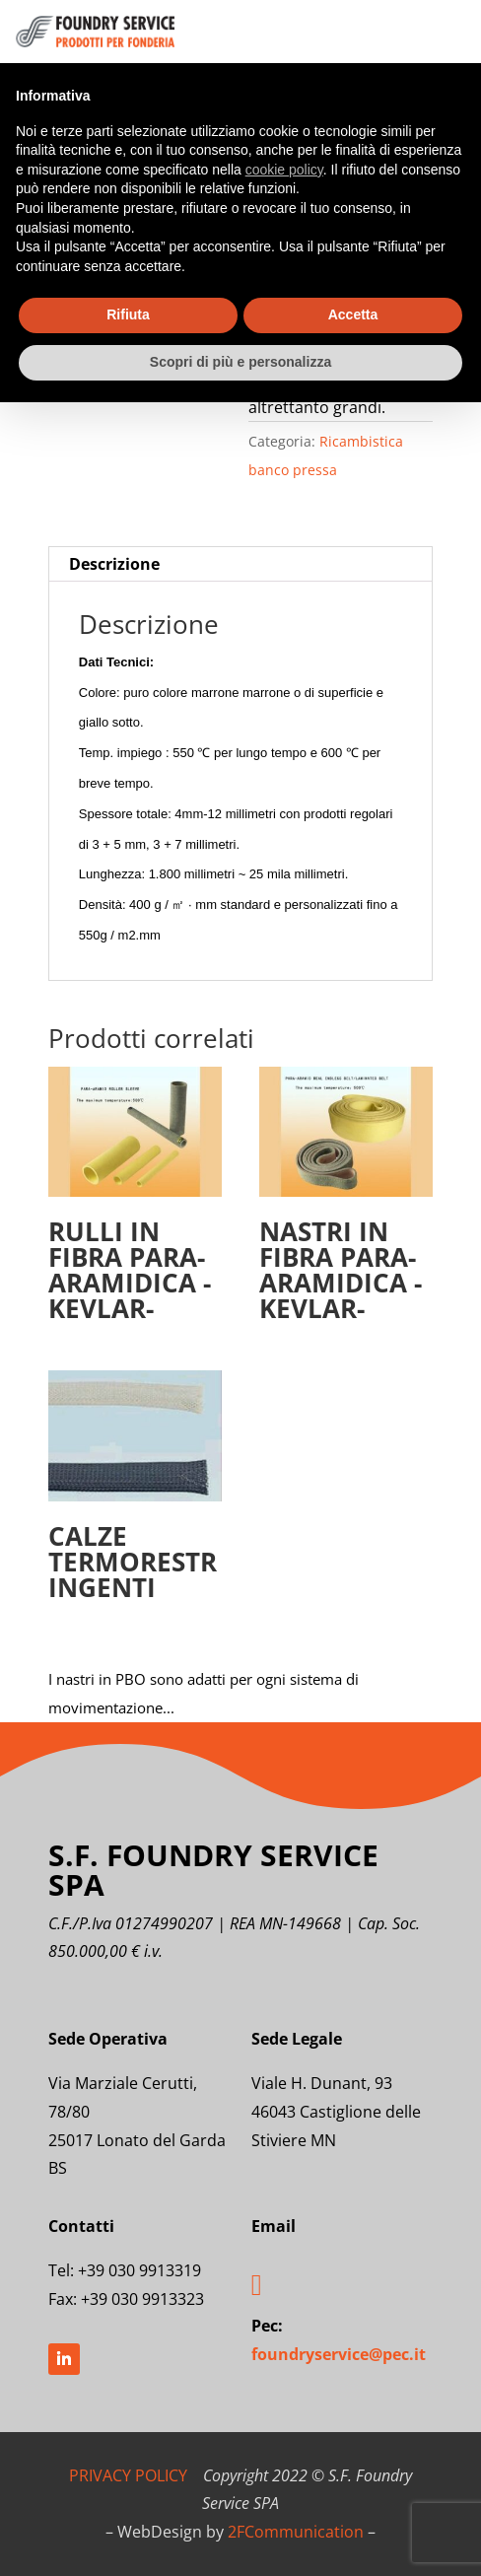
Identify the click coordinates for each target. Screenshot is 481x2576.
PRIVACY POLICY (128, 2475)
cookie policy (284, 169)
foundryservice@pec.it (338, 2354)
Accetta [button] (353, 314)
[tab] (240, 564)
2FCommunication (296, 2531)
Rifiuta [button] (128, 314)
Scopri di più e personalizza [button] (240, 362)
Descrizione (114, 564)
